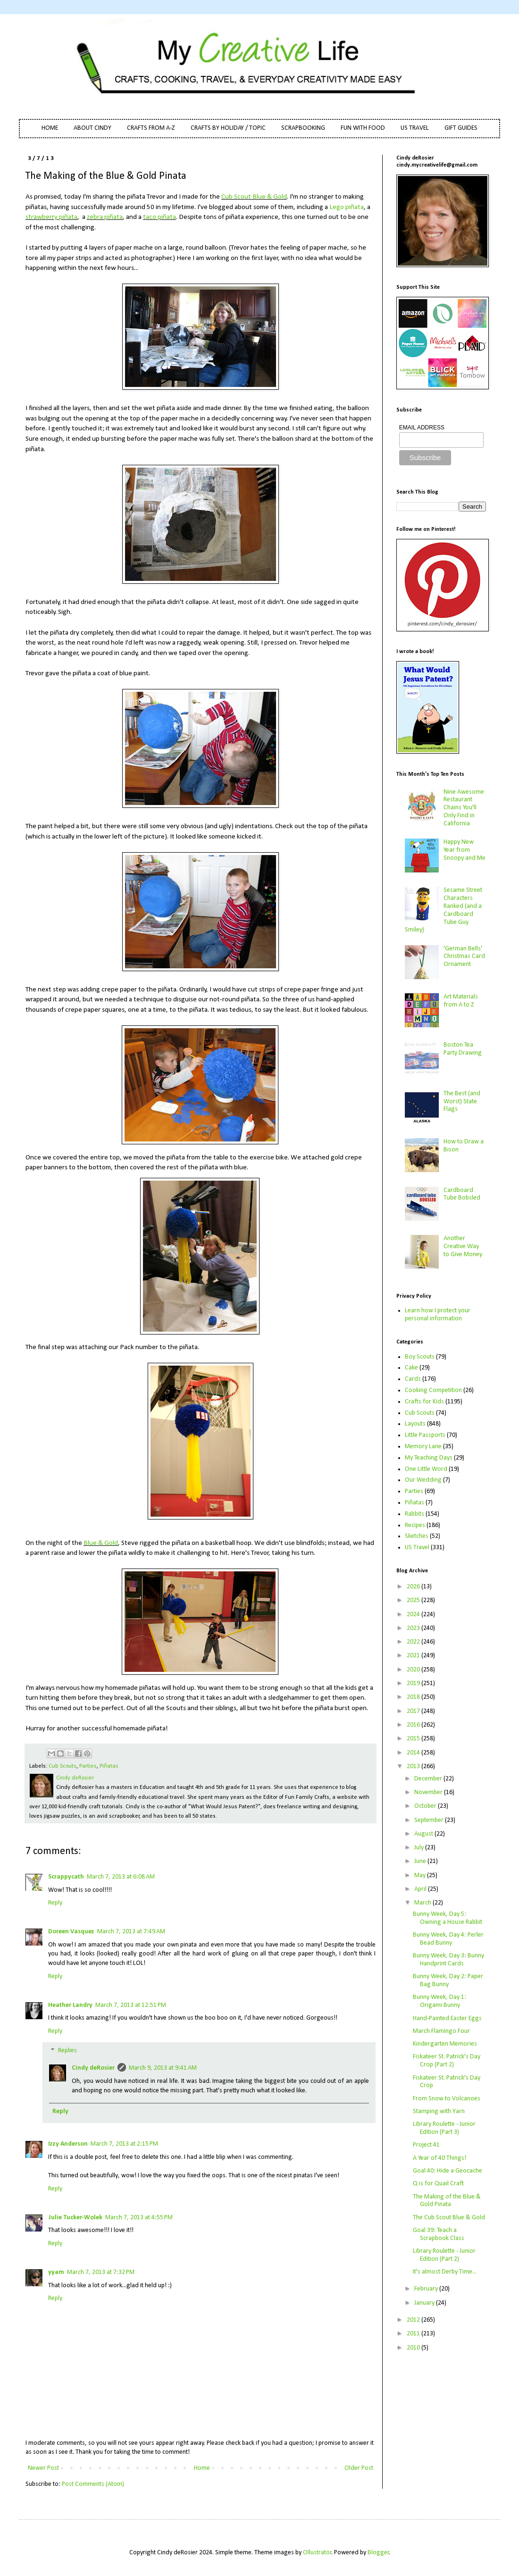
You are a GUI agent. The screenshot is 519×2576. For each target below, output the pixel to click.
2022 (414, 1641)
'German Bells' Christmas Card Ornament (464, 956)
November (429, 1792)
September (429, 1820)
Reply (55, 1902)
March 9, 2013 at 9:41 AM (163, 2068)
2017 (414, 1711)
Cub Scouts (62, 1766)
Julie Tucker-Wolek (75, 2217)
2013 (414, 1766)
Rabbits (414, 1514)
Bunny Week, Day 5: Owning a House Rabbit (447, 1918)
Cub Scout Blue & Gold (254, 197)
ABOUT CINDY (92, 128)
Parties (88, 1766)
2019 (414, 1683)
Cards (413, 1379)
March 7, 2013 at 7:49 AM (131, 1931)
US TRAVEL (415, 128)
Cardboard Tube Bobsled (462, 1194)
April (421, 1889)
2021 (414, 1655)
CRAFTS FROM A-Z (151, 128)
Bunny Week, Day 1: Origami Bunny (439, 2001)
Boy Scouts (420, 1356)
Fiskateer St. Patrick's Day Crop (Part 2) (446, 2060)
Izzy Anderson (68, 2144)
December (429, 1778)
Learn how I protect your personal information (437, 1314)
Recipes (415, 1525)
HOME (50, 128)
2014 (414, 1752)
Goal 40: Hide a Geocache (447, 2170)
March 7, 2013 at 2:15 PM (124, 2144)
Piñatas (109, 1766)
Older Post (358, 2468)
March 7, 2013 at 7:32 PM (100, 2272)
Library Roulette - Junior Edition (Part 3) (444, 2128)
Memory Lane (423, 1446)
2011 (414, 2333)
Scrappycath (66, 1876)
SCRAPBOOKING (303, 128)
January (425, 2303)
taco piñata (159, 217)
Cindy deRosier (93, 2068)
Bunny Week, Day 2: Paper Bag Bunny (448, 1980)
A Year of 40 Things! (439, 2158)
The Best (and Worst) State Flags (462, 1101)
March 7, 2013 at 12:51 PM (130, 2005)
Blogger (378, 2552)
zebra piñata (105, 217)
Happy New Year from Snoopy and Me (465, 850)
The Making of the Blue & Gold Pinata (447, 2200)
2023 (414, 1628)
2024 (414, 1614)
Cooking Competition (433, 1390)
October (426, 1806)
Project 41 (426, 2144)
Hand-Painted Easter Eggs (447, 2018)
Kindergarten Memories (445, 2043)
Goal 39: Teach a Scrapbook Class (438, 2234)
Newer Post (43, 2468)
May (420, 1875)
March (423, 1902)
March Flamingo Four (441, 2031)
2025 (414, 1600)
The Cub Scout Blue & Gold (449, 2217)
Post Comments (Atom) (93, 2484)
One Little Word (426, 1469)
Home (202, 2468)
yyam (56, 2272)
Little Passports (425, 1435)
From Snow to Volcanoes (446, 2098)
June (420, 1861)
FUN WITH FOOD (363, 128)
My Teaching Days (428, 1457)
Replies (67, 2051)
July (419, 1847)
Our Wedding (423, 1480)
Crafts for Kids (424, 1401)
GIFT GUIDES (460, 128)
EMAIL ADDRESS (421, 427)
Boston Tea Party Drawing (463, 1049)
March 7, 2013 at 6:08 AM (121, 1876)
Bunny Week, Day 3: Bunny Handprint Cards (448, 1959)
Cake (411, 1367)
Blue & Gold (101, 1543)
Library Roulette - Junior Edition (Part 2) (444, 2255)
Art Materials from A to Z (461, 1000)
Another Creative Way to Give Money (463, 1246)
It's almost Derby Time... (445, 2271)
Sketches (416, 1536)
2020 (414, 1669)
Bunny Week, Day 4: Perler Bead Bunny (448, 1939)
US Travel (417, 1547)
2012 (414, 2320)
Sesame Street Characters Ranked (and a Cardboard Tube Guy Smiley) (444, 910)
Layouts (415, 1423)
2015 (414, 1738)
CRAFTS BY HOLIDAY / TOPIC (228, 128)
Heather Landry (70, 2005)
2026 (414, 1586)
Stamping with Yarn (439, 2111)
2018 (414, 1697)
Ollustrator (317, 2552)
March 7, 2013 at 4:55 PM (139, 2217)
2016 (414, 1725)
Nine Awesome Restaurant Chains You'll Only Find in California (464, 808)
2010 (414, 2347)
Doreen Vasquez (71, 1931)
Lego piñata (346, 207)
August (424, 1834)
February (426, 2288)
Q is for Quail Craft (438, 2183)
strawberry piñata (51, 217)
